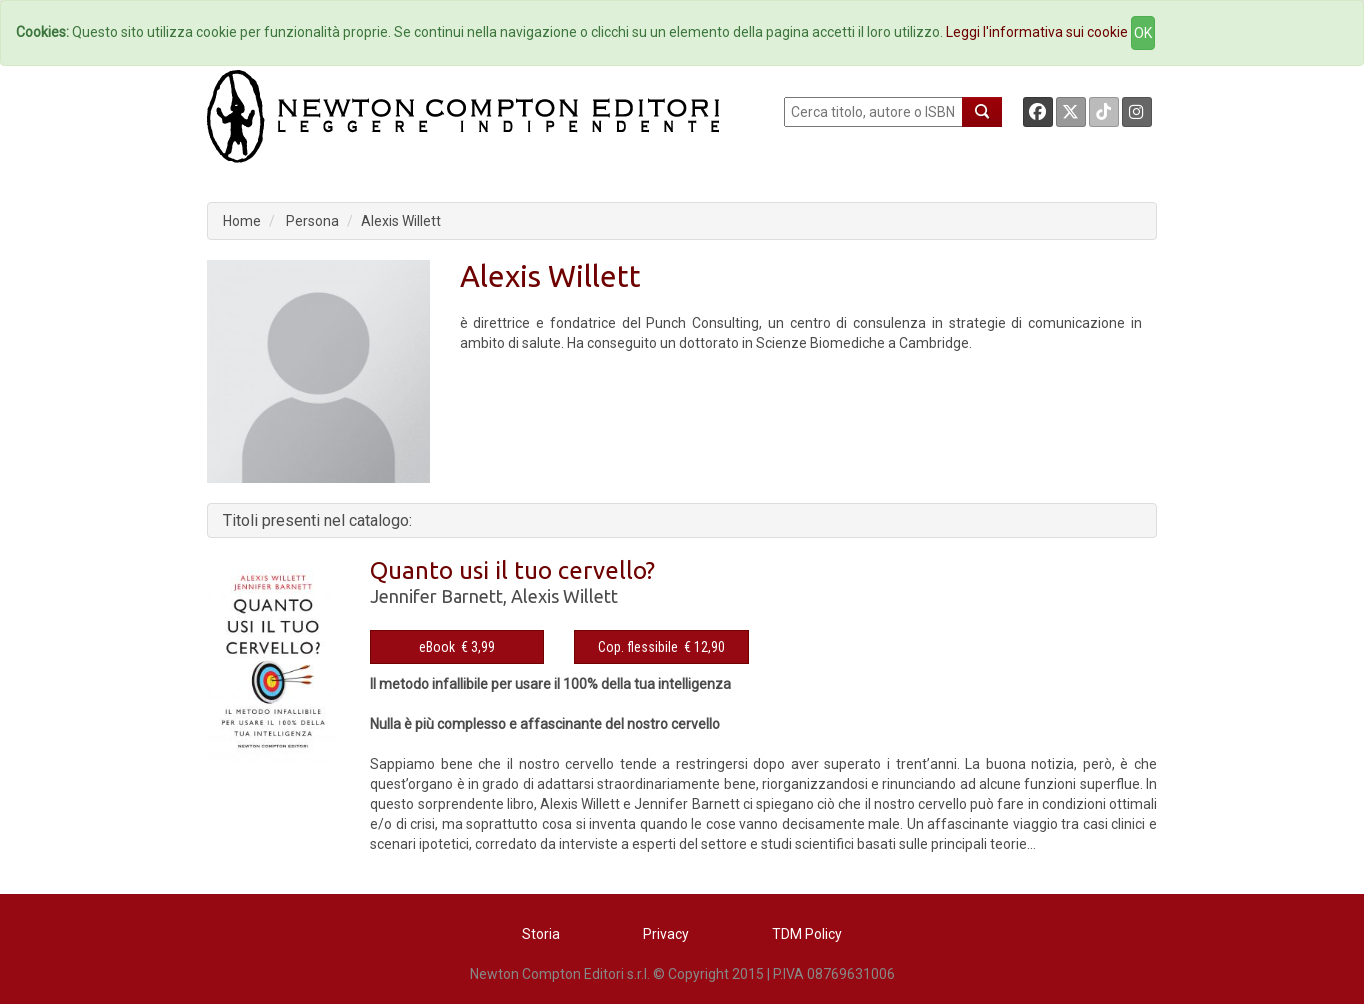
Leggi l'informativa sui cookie (1037, 32)
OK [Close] (1143, 33)
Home (242, 221)
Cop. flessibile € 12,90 (661, 647)
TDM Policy (807, 934)
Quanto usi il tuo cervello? (512, 570)
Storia (541, 934)
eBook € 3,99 (457, 647)
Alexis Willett (401, 221)
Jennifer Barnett (436, 596)
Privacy (666, 934)
